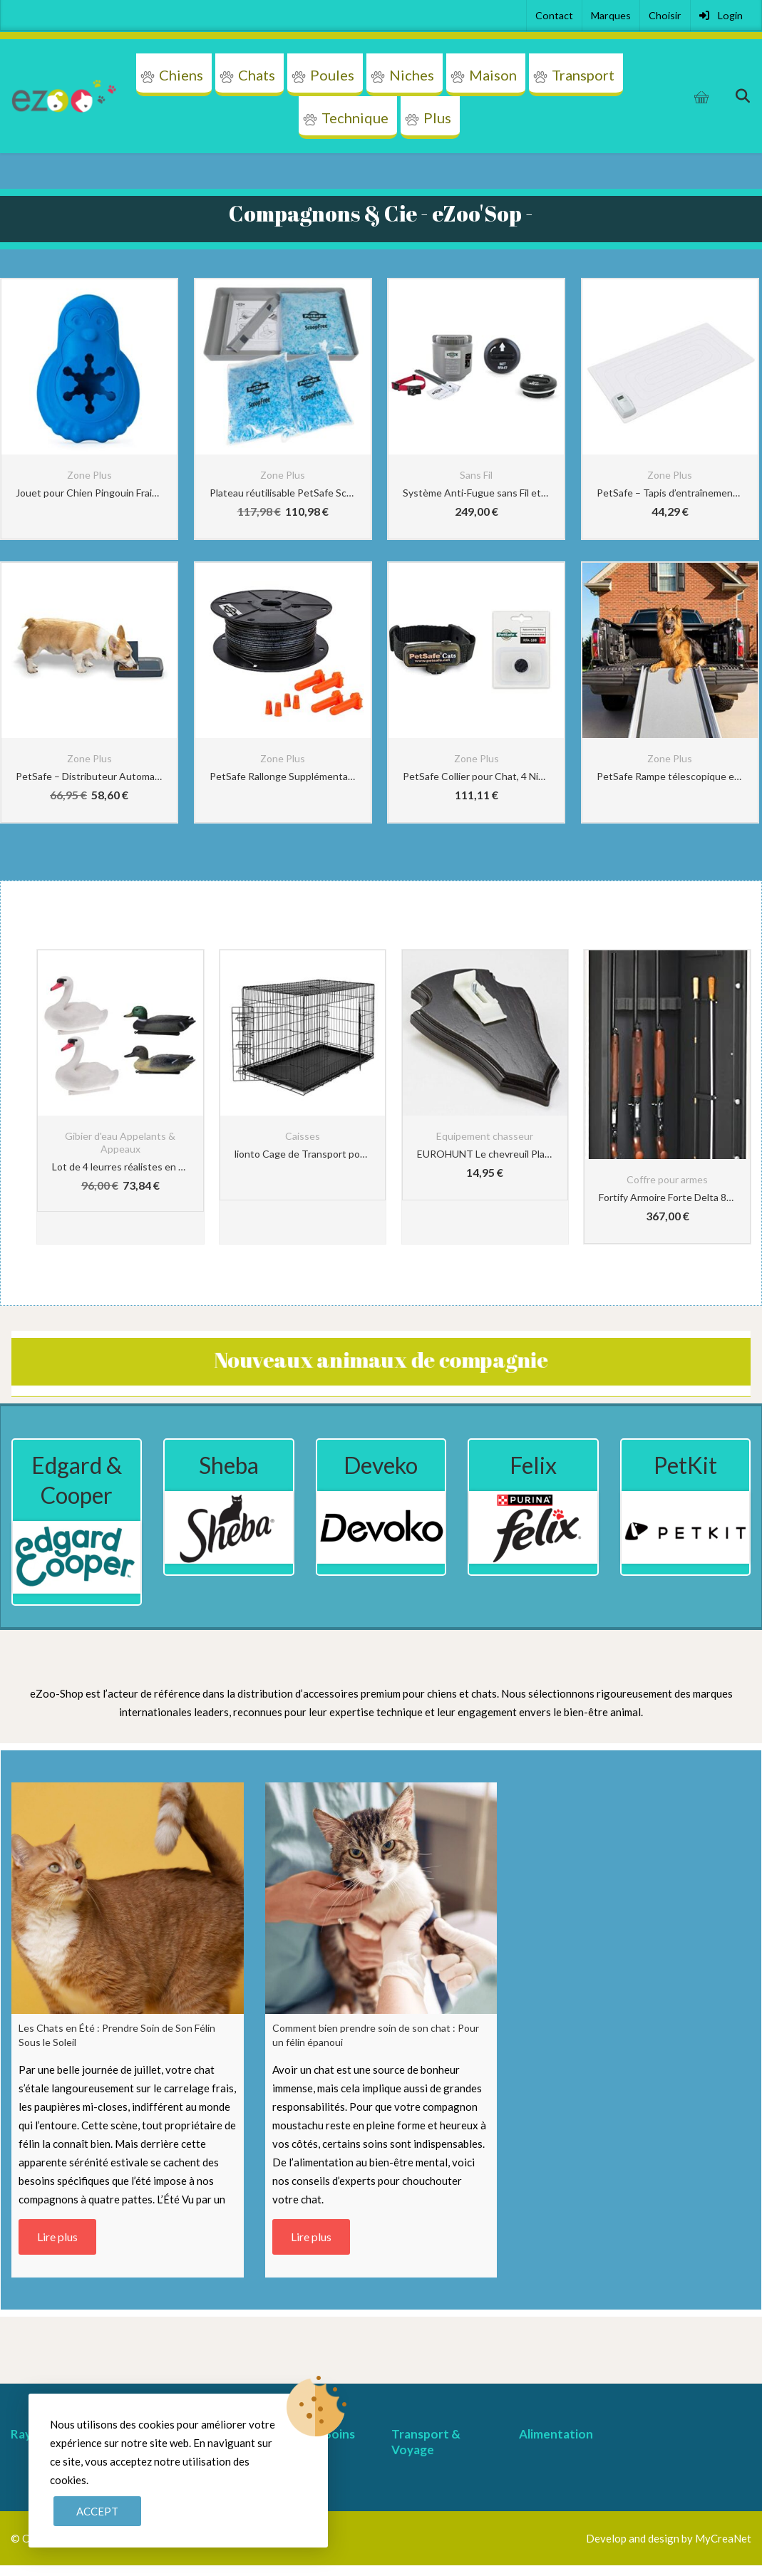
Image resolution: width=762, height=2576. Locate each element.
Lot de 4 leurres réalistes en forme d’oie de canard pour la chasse (120, 1166)
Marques (611, 15)
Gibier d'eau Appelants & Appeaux (120, 1142)
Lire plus (57, 2236)
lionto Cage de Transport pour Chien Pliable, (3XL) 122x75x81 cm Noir (303, 1154)
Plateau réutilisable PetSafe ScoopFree (283, 493)
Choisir (665, 15)
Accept (97, 2511)
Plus (437, 117)
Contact (554, 15)
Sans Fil (476, 475)
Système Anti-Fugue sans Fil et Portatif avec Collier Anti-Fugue (476, 493)
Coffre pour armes (667, 1179)
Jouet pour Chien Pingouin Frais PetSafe (89, 493)
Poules (332, 74)
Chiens (181, 74)
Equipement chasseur (484, 1136)
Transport (583, 74)
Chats (256, 74)
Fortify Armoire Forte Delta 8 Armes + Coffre (667, 1197)
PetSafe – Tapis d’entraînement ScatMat (670, 493)
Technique (354, 117)
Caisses (302, 1136)
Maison (493, 74)
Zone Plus (89, 475)
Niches (411, 74)
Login (721, 15)
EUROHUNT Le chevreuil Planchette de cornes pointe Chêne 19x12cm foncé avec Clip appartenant (485, 1154)
